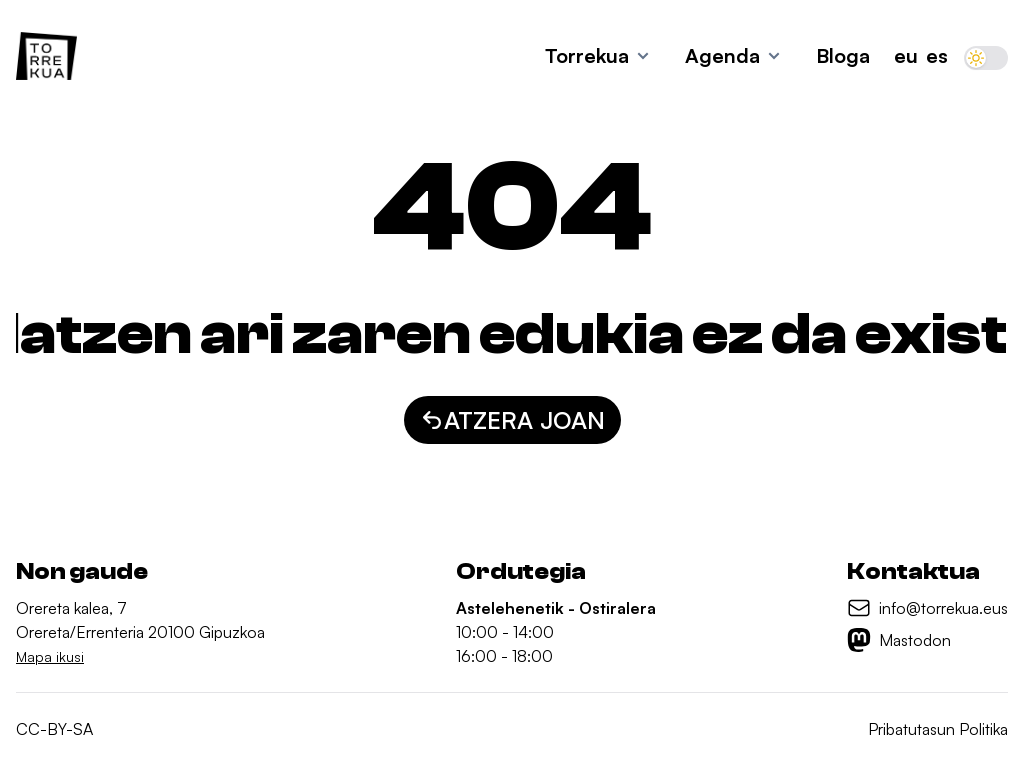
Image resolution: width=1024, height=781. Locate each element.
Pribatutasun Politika (938, 729)
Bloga (843, 55)
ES (937, 55)
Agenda (722, 55)
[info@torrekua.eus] (927, 608)
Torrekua (587, 55)
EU (906, 55)
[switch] (986, 58)
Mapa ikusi (50, 656)
